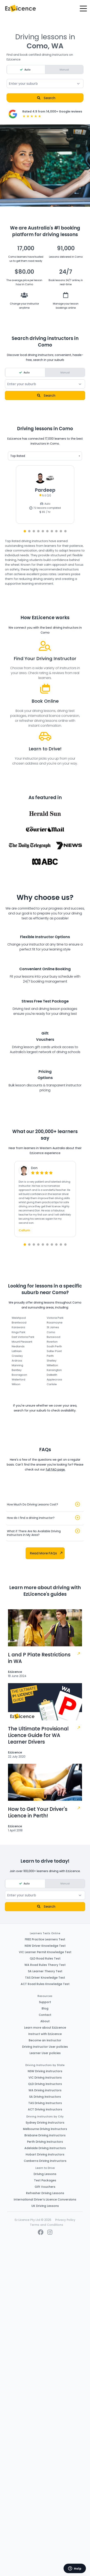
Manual (64, 69)
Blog (45, 2008)
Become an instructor (45, 2040)
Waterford (18, 1379)
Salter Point (54, 1351)
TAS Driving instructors (45, 2103)
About (45, 2021)
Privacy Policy (65, 2220)
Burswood (53, 1337)
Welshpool (19, 1318)
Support (45, 2002)
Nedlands (18, 1346)
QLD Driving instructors (45, 2084)
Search (46, 98)
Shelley (51, 1360)
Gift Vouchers (45, 2186)
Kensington (54, 1370)
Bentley (17, 1370)
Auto (27, 69)
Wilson (16, 1384)
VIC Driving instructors (45, 2077)
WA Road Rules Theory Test (45, 1964)
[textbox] (45, 83)
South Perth (54, 1346)
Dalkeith (52, 1375)
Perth (50, 1356)
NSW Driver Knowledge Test (45, 1945)
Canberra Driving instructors (45, 2160)
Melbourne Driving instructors (45, 2129)
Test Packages (45, 2180)
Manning (17, 1365)
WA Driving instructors (45, 2090)
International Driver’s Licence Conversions (45, 2199)
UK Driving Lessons (45, 2206)
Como (51, 1332)
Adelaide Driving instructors (45, 2148)
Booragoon (19, 1375)
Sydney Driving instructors (45, 2122)
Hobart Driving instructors (45, 2154)
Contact (45, 2014)
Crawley (17, 1356)
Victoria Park (55, 1318)
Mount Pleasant (22, 1341)
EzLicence (15, 1672)
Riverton (52, 1341)
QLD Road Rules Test (45, 1958)
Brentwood (19, 1322)
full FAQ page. (55, 1469)
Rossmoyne (55, 1322)
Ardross (17, 1360)
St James (53, 1327)
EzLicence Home (20, 8)
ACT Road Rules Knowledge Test (45, 1984)
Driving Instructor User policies (45, 2046)
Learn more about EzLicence (45, 2027)
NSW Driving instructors (45, 2071)
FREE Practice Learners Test (45, 1939)
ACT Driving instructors (45, 2109)
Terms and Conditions (46, 2225)
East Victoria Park (23, 1337)
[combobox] (45, 83)
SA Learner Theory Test (45, 1971)
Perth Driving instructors (45, 2141)
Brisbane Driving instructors (45, 2135)
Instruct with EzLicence (45, 2034)
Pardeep (45, 490)
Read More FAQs (46, 1553)
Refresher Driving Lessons (45, 2193)
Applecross (54, 1379)
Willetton (52, 1365)
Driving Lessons (45, 2174)
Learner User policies (45, 2053)
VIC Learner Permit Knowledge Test (45, 1952)
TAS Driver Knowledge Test (45, 1977)
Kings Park (18, 1332)
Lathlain (17, 1351)
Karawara (18, 1327)
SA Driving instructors (45, 2096)
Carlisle (52, 1384)
